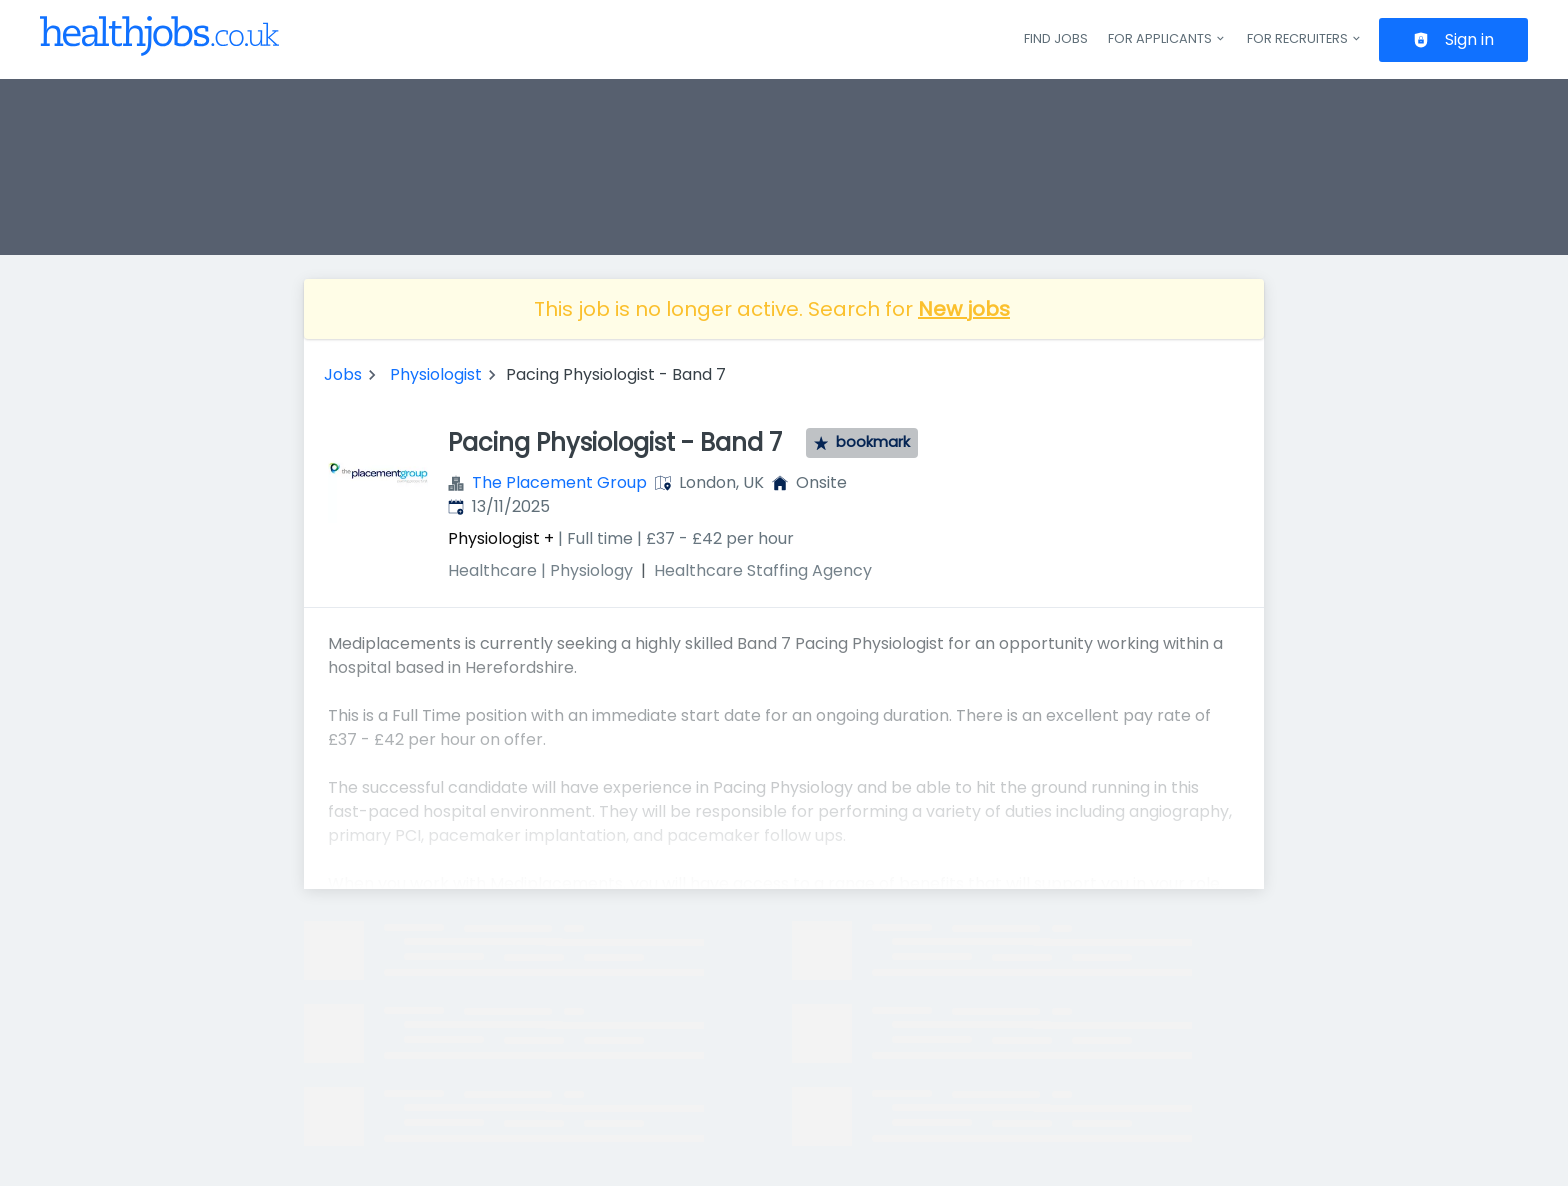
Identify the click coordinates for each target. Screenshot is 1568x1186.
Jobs (343, 374)
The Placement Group (559, 482)
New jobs (964, 309)
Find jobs (1056, 38)
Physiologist (436, 374)
